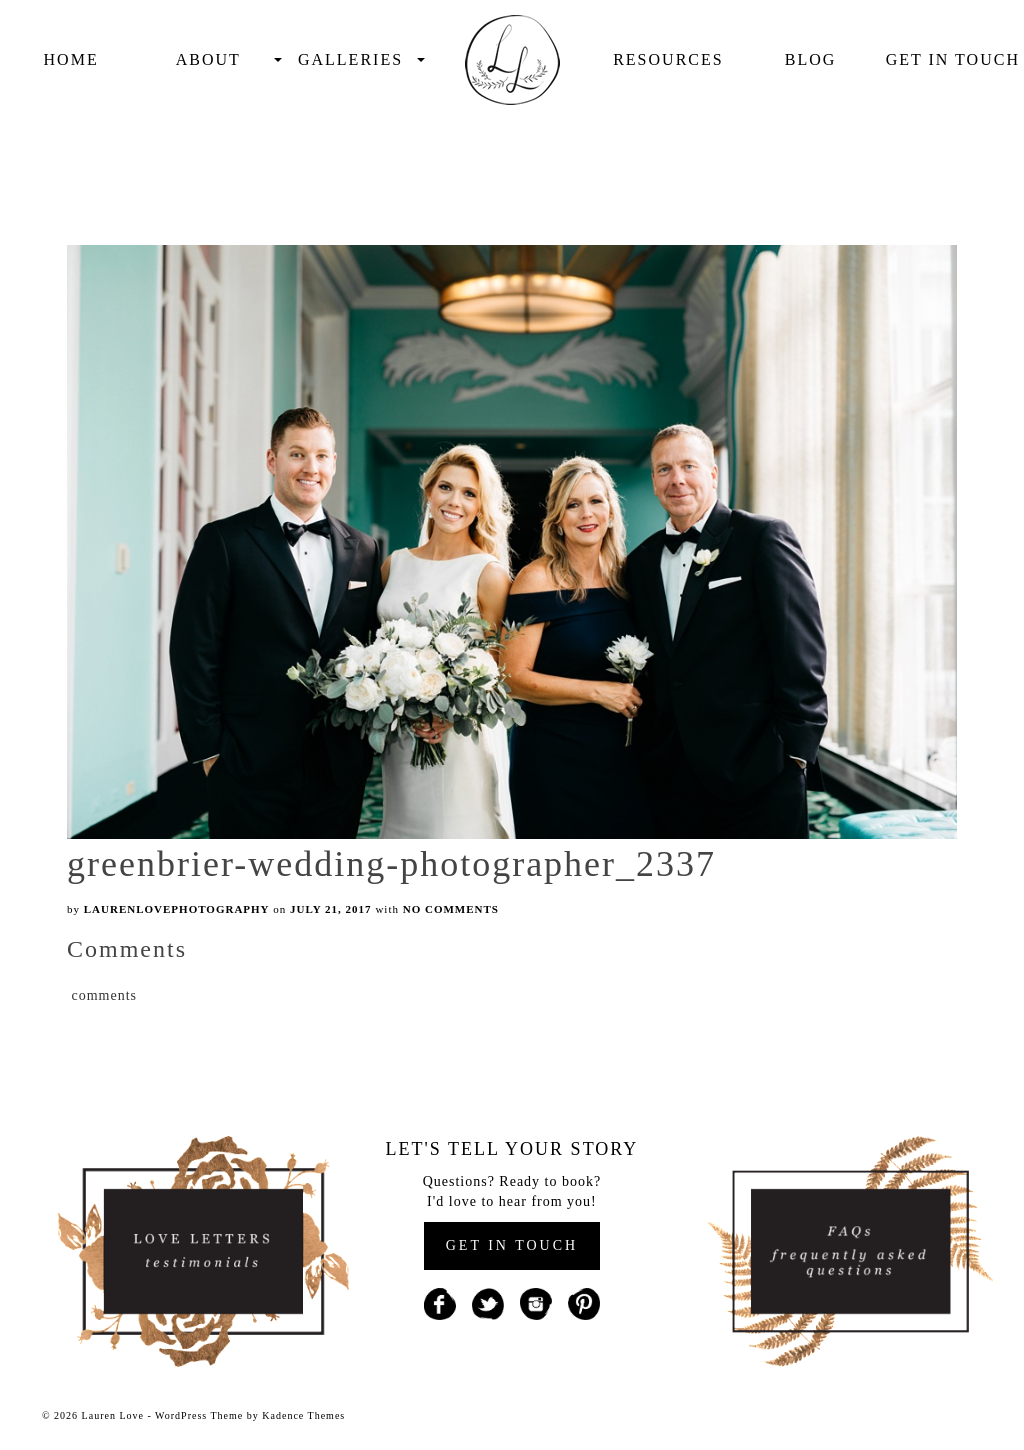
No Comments (451, 909)
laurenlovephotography (177, 909)
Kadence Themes (303, 1415)
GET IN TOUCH (512, 1245)
